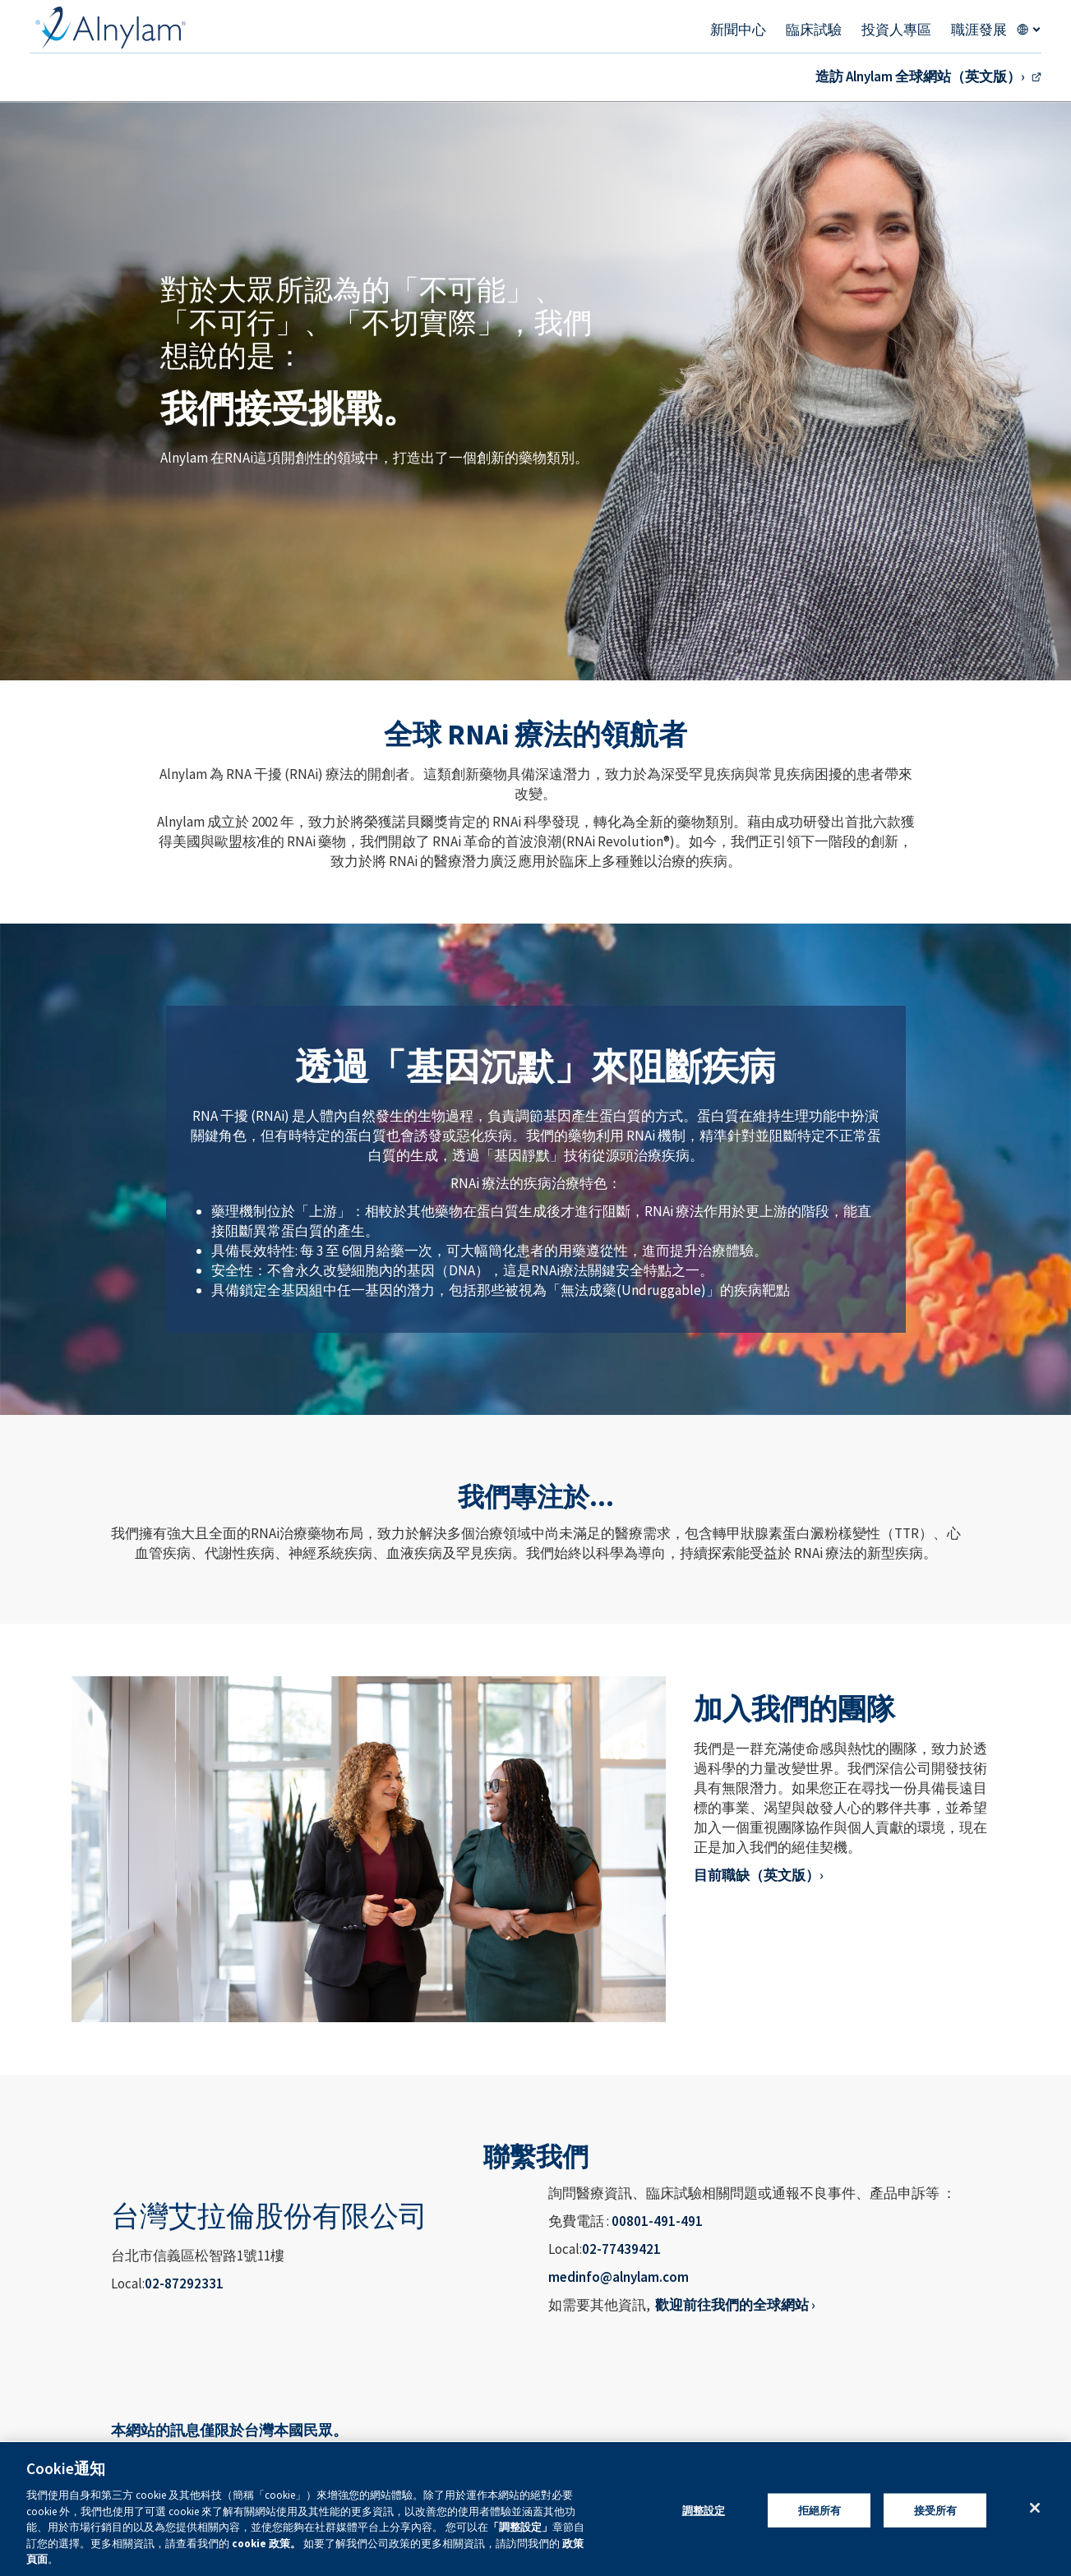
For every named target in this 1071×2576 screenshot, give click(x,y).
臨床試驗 (814, 30)
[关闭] (1035, 2508)
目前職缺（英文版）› (759, 1875)
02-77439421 (621, 2249)
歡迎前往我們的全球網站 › (735, 2305)
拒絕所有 (820, 2511)
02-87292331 (184, 2283)
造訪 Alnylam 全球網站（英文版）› (920, 76)
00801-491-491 (657, 2221)
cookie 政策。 (267, 2544)
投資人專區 (896, 30)
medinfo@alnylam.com (618, 2277)
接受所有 (936, 2511)
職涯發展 (979, 30)
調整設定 (704, 2511)
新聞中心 (738, 30)
